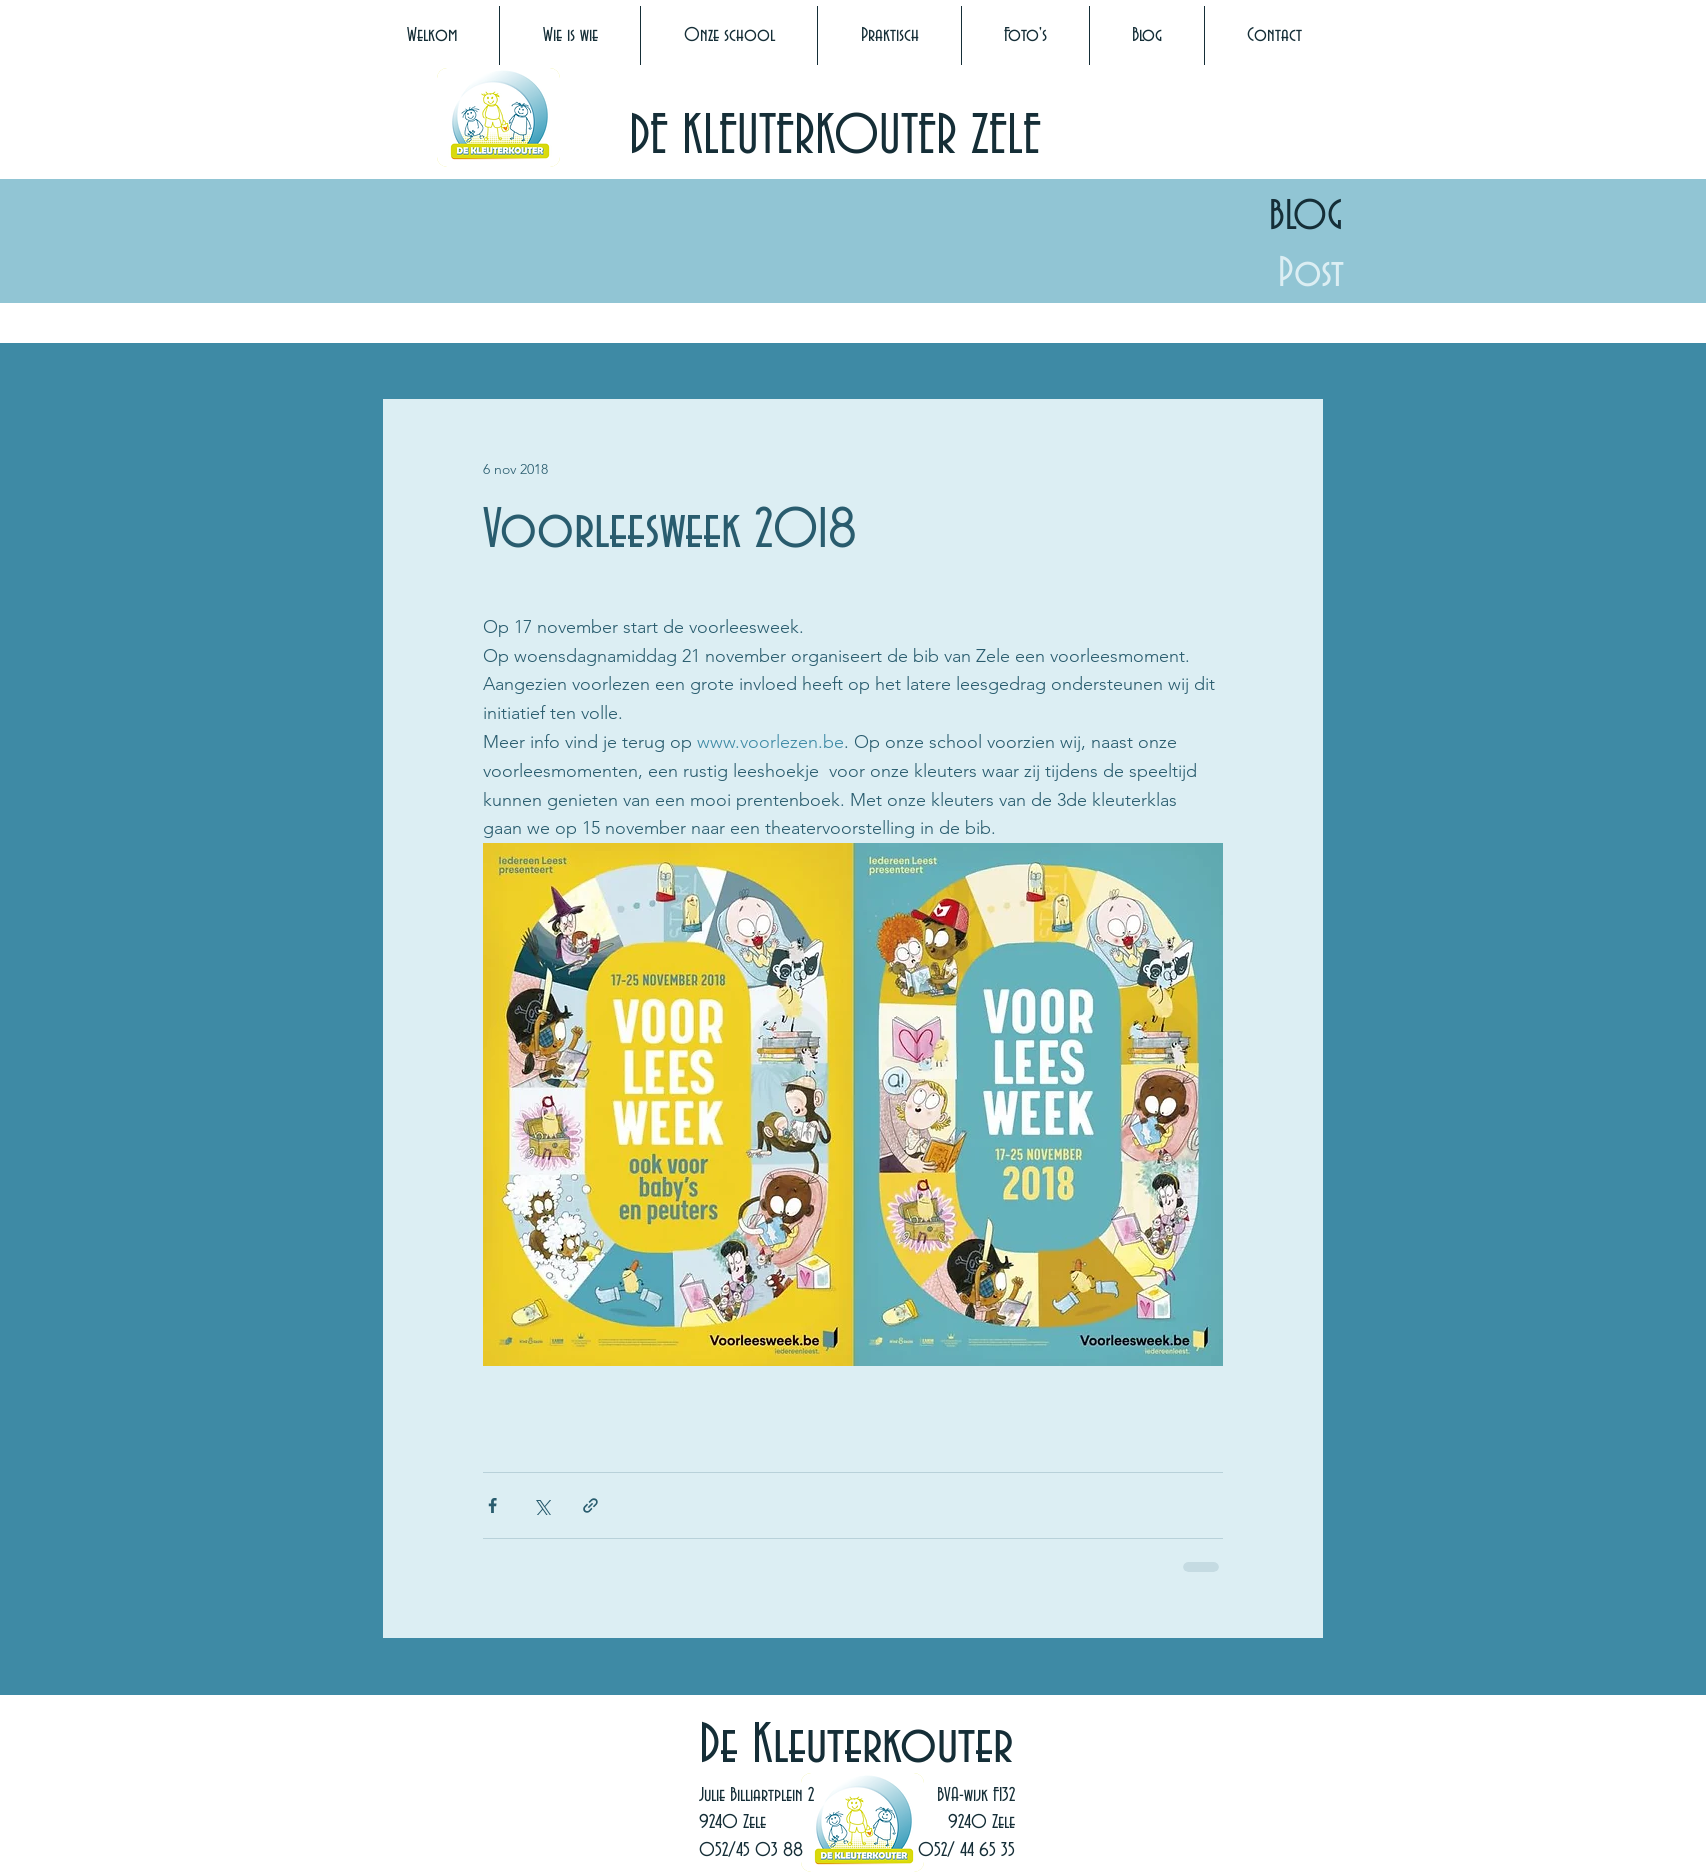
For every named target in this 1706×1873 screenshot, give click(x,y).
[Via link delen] (590, 1505)
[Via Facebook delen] (492, 1505)
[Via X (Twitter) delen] (541, 1505)
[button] (570, 35)
